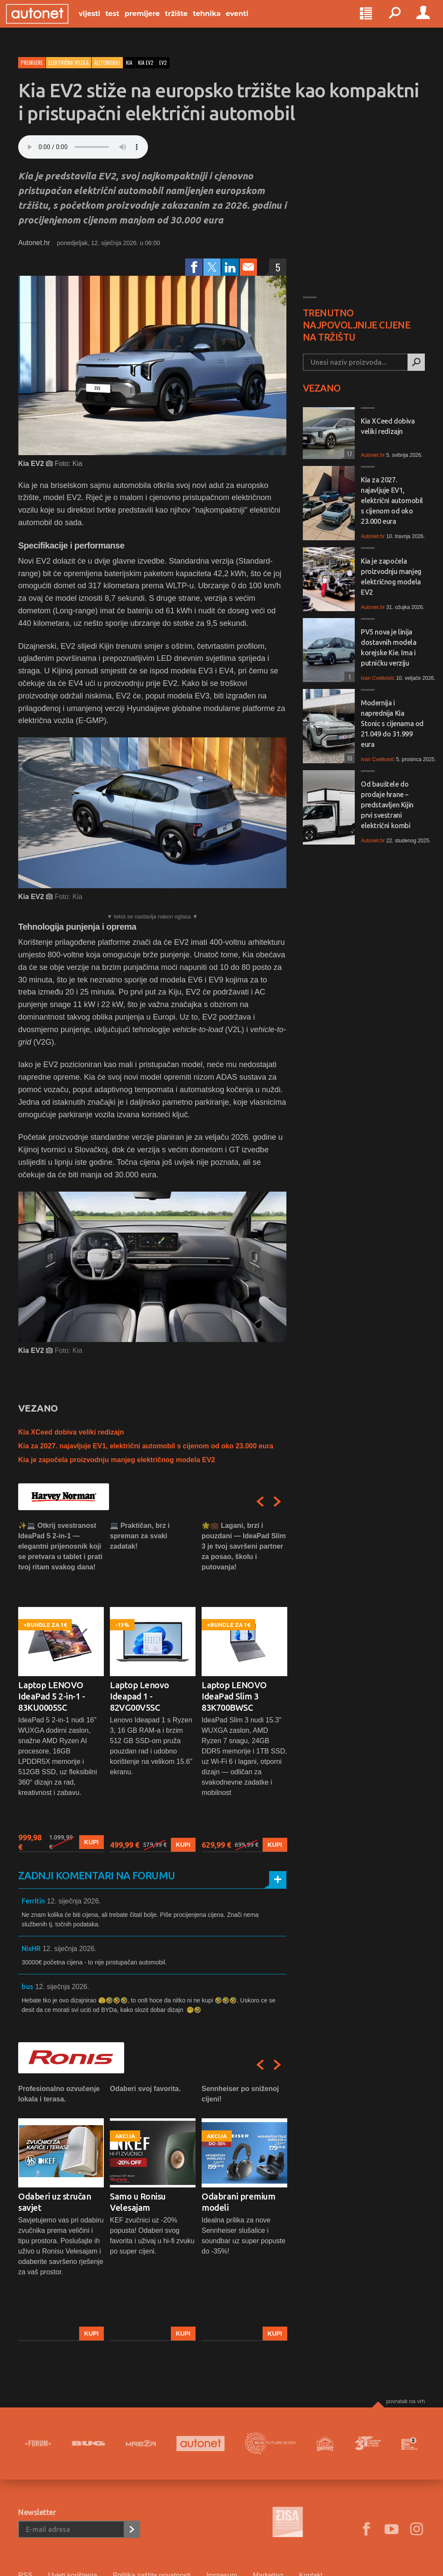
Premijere (154, 22)
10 (348, 757)
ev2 (163, 62)
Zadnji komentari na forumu (96, 1875)
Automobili (107, 62)
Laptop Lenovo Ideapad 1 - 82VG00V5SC (139, 1696)
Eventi (249, 22)
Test (125, 22)
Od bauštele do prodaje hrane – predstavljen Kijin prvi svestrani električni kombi (387, 804)
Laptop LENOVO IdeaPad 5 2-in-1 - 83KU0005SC (51, 1696)
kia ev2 (146, 62)
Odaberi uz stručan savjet (54, 2202)
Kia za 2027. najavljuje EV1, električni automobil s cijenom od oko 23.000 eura (145, 1446)
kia (129, 62)
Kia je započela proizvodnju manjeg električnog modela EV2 (116, 1459)
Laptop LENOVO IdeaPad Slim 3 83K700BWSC (234, 1696)
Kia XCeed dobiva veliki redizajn (71, 1432)
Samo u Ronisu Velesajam (138, 2202)
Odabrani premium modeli (238, 2202)
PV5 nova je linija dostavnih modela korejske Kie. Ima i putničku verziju (389, 647)
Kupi (91, 1842)
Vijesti (101, 22)
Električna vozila (68, 62)
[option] (61, 1686)
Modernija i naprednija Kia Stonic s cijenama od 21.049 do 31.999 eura (392, 723)
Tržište (188, 22)
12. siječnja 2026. (74, 1901)
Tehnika (219, 22)
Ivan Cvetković (378, 678)
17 (348, 453)
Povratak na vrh (405, 2401)
